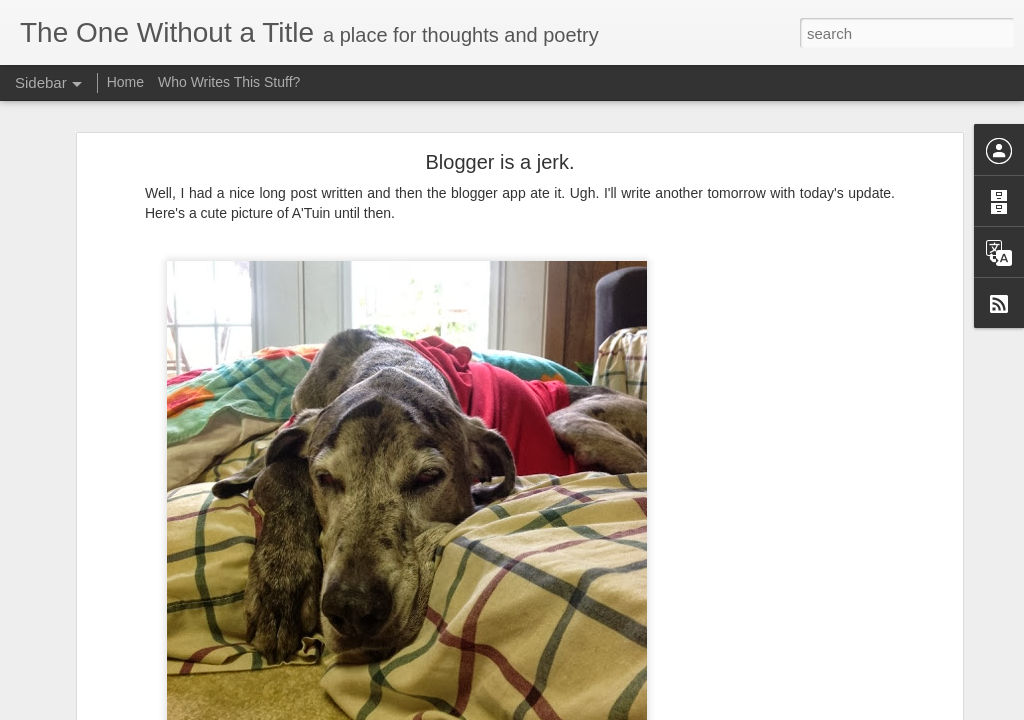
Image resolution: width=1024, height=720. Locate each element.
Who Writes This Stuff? (229, 82)
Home (125, 82)
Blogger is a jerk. (500, 162)
